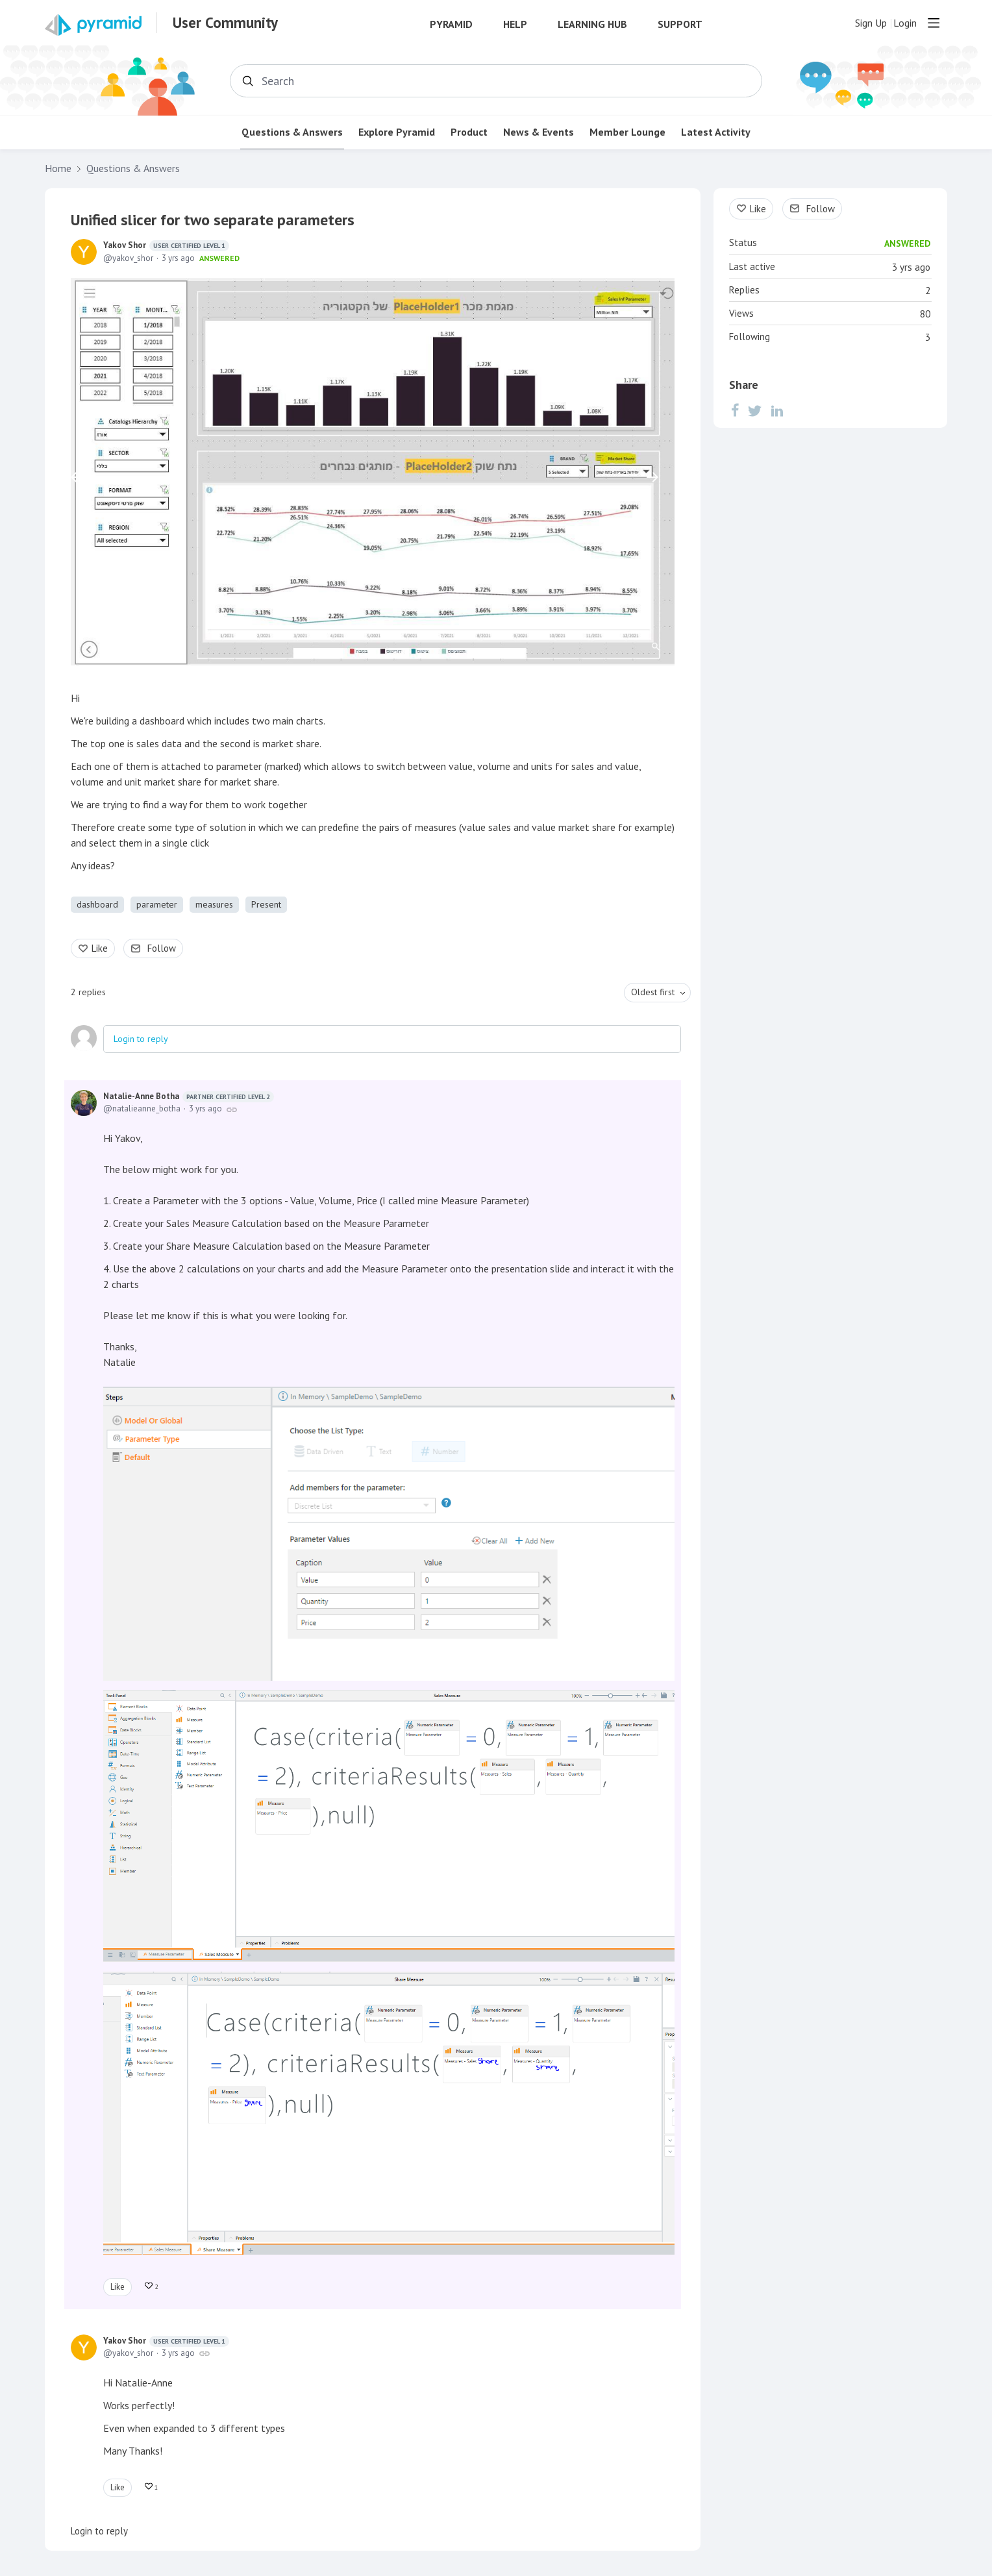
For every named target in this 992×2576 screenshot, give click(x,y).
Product (469, 132)
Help (515, 24)
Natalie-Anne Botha (188, 1096)
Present (266, 904)
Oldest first (653, 992)
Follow (161, 948)
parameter (156, 904)
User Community (225, 23)
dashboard (97, 904)
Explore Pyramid (396, 132)
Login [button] (905, 23)
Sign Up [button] (871, 23)
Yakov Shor (166, 245)
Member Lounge (627, 132)
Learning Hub (592, 24)
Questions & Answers (292, 132)
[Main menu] (933, 22)
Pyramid (451, 24)
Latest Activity (715, 132)
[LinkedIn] (777, 410)
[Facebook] (735, 410)
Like (100, 948)
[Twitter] (755, 410)
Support (680, 24)
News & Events (538, 132)
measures (214, 904)
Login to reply (141, 1039)
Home (58, 168)
